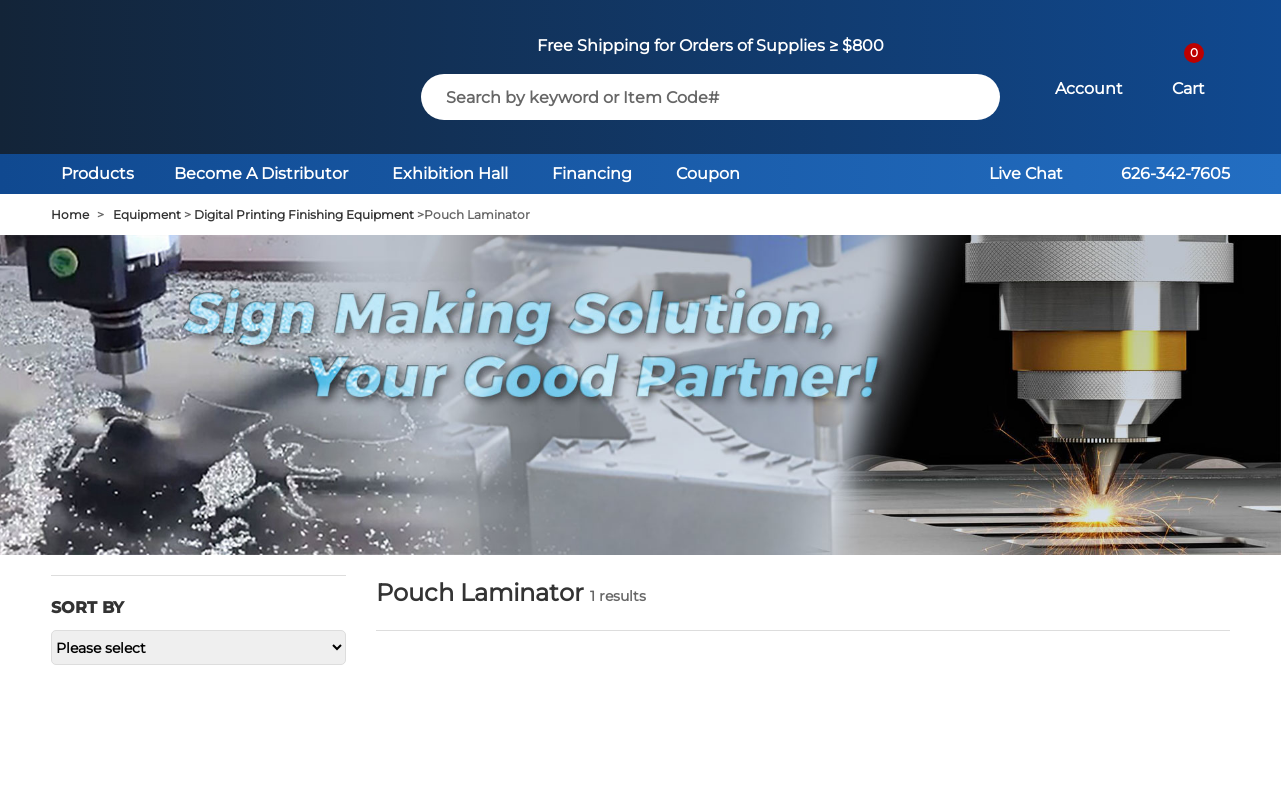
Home (70, 214)
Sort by (87, 607)
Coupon (708, 173)
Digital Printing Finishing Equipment (304, 214)
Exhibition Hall (450, 173)
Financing (592, 173)
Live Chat (1026, 173)
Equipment (147, 214)
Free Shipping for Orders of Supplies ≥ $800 (710, 45)
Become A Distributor (261, 173)
